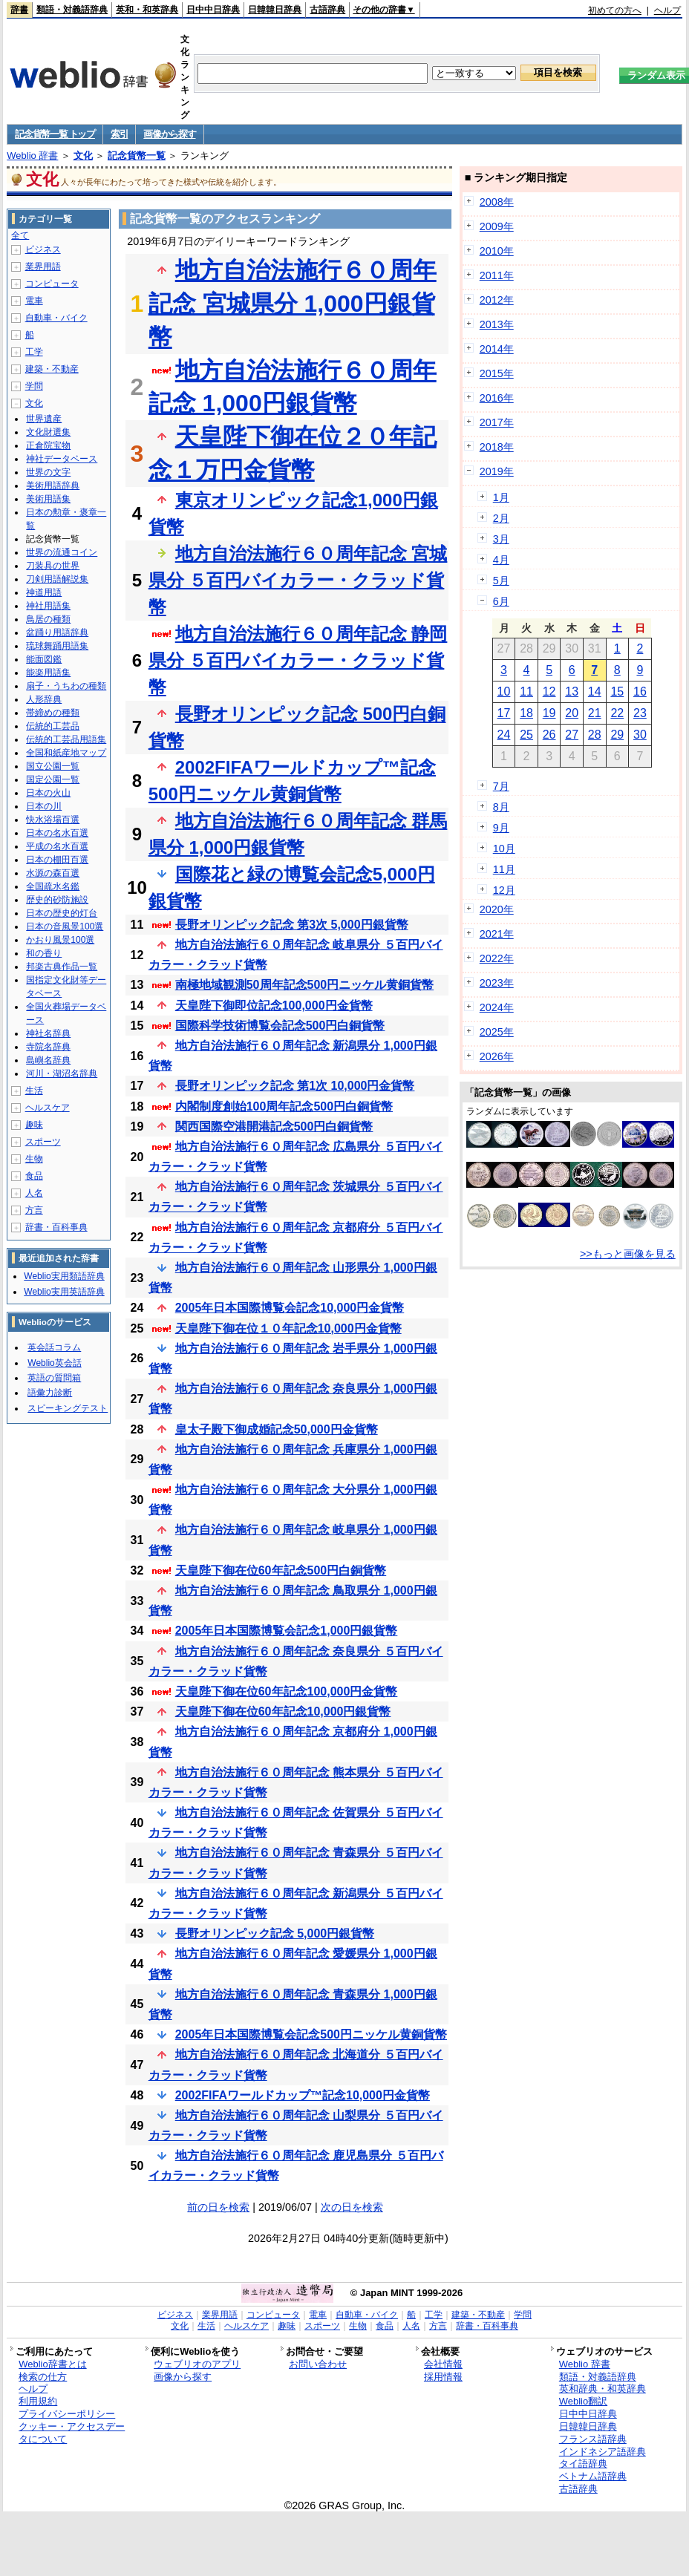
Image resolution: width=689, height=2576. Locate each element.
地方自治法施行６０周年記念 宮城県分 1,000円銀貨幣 (292, 303)
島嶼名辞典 (48, 1060)
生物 (34, 1159)
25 (526, 734)
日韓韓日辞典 (274, 9)
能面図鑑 (44, 659)
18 (526, 713)
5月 (501, 580)
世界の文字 (48, 472)
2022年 (497, 958)
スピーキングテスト (67, 1408)
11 (526, 691)
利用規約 (38, 2401)
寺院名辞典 (48, 1047)
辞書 (19, 9)
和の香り (44, 953)
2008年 (497, 202)
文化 (83, 155)
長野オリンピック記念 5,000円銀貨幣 (274, 1933)
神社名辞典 (48, 1033)
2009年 (497, 226)
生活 (34, 1090)
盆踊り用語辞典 (57, 632)
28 (594, 734)
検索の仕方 (43, 2376)
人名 (34, 1193)
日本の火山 (48, 793)
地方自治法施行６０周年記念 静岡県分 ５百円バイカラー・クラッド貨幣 (298, 660)
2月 (501, 518)
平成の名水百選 (57, 846)
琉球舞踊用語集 (57, 646)
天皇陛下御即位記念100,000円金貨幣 (274, 1005)
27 (571, 734)
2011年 (497, 275)
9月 (501, 828)
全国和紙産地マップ (66, 753)
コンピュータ (52, 283)
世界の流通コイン (61, 552)
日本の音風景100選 (64, 926)
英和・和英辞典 (147, 9)
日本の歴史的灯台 (61, 913)
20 (571, 713)
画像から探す (169, 134)
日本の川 (44, 806)
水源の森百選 (52, 873)
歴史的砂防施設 (57, 900)
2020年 (497, 909)
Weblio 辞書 (32, 155)
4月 (501, 560)
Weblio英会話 (54, 1363)
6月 (501, 601)
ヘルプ (667, 10)
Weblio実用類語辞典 (64, 1276)
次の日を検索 (352, 2207)
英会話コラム (54, 1347)
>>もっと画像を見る (628, 1254)
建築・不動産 (52, 369)
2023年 (497, 983)
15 (617, 691)
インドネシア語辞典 (602, 2451)
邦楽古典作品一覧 (61, 966)
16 (640, 691)
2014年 (497, 349)
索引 (119, 134)
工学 (34, 352)
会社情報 (443, 2364)
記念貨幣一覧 (137, 155)
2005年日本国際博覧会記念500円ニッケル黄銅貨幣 (311, 2034)
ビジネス (43, 249)
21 (594, 713)
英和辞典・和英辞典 (602, 2388)
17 (504, 713)
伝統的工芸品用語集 (66, 739)
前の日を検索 (218, 2207)
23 (640, 713)
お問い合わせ (318, 2364)
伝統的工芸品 (52, 726)
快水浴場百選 (52, 819)
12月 (504, 890)
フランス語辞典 (593, 2439)
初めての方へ (614, 10)
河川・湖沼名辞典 (61, 1073)
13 (571, 691)
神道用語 (44, 592)
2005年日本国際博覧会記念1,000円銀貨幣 (286, 1630)
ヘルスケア (47, 1107)
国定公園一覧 (52, 779)
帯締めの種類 (52, 712)
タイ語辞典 (583, 2463)
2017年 (497, 422)
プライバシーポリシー (67, 2413)
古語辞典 (327, 9)
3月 (501, 539)
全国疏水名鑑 (52, 886)
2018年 (497, 447)
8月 (501, 807)
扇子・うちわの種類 (66, 686)
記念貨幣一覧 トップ (55, 134)
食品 (34, 1176)
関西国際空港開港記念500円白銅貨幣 (274, 1126)
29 (617, 734)
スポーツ (43, 1142)
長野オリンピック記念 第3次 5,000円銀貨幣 (291, 924)
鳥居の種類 (48, 619)
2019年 (497, 471)
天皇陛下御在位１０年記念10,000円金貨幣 (288, 1328)
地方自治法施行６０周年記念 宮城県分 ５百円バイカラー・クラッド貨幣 (298, 580)
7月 (501, 786)
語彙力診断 (49, 1392)
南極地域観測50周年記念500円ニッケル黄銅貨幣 (304, 984)
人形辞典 (44, 699)
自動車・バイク (56, 318)
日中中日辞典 (213, 9)
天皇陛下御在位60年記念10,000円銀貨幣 (283, 1711)
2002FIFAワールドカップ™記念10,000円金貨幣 (302, 2095)
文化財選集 (48, 432)
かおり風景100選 (60, 940)
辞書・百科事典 (56, 1227)
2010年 (497, 251)
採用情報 (443, 2376)
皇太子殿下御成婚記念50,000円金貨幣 (276, 1429)
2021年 (497, 934)
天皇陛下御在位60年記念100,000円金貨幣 (286, 1691)
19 (549, 713)
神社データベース (61, 459)
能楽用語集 (48, 672)
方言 (34, 1210)
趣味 (34, 1124)
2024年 (497, 1007)
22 (617, 713)
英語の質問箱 (54, 1378)
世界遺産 (44, 418)
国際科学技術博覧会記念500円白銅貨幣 (280, 1025)
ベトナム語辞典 (593, 2476)
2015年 (497, 373)
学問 (34, 386)
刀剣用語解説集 (57, 579)
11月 (504, 869)
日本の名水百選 (57, 833)
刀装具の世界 (52, 565)
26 (549, 734)
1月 (501, 497)
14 (594, 691)
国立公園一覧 (52, 766)
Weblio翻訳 (583, 2401)
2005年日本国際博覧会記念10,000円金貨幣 (290, 1307)
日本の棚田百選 (57, 859)
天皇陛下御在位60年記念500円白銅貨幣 (281, 1570)
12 (549, 691)
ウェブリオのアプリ (197, 2364)
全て (20, 235)
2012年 (497, 300)
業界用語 (43, 266)
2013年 (497, 324)
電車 (34, 300)
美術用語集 (48, 499)
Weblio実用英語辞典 (64, 1292)
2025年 (497, 1032)
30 (640, 734)
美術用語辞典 (52, 485)
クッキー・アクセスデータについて (72, 2433)
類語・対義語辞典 (72, 9)
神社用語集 (48, 606)
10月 (504, 848)
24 (504, 734)
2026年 (497, 1056)
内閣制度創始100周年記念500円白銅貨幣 (284, 1106)
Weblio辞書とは (52, 2364)
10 (504, 691)
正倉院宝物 (48, 445)
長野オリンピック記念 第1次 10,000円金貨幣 (295, 1085)
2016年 (497, 398)
